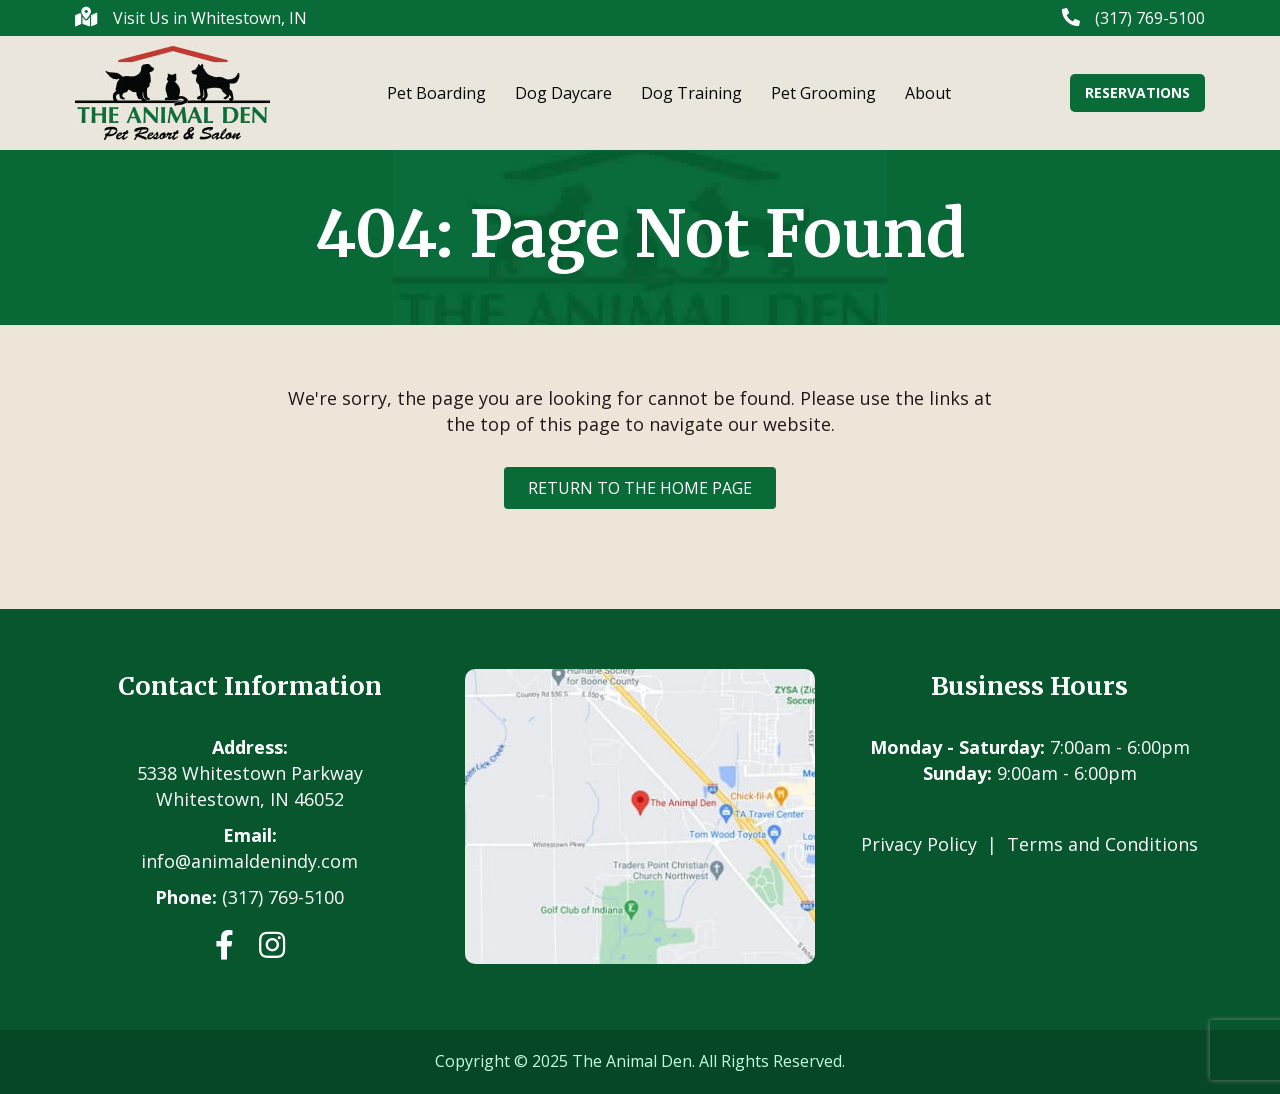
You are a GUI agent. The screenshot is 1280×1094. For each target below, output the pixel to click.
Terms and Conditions (1102, 844)
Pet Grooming (823, 93)
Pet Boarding (436, 93)
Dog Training (691, 93)
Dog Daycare (563, 93)
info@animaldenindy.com (249, 861)
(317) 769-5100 (283, 897)
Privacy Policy (919, 844)
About (928, 93)
